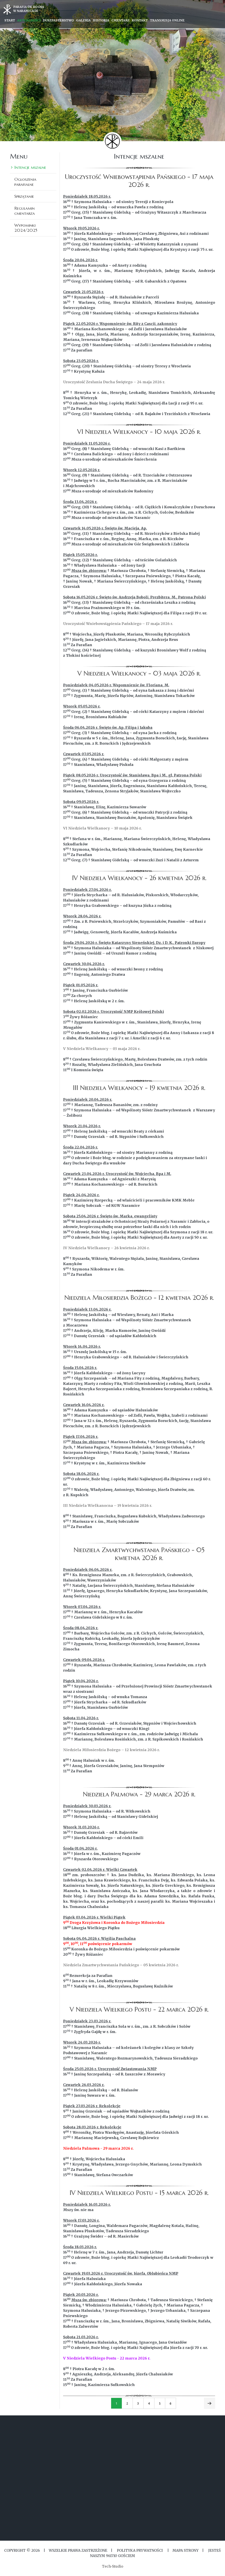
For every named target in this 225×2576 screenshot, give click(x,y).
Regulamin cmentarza (24, 210)
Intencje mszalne (30, 167)
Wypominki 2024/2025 (25, 227)
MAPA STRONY (185, 2550)
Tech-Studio (112, 2566)
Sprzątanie (24, 196)
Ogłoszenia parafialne (25, 182)
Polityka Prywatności (140, 2550)
